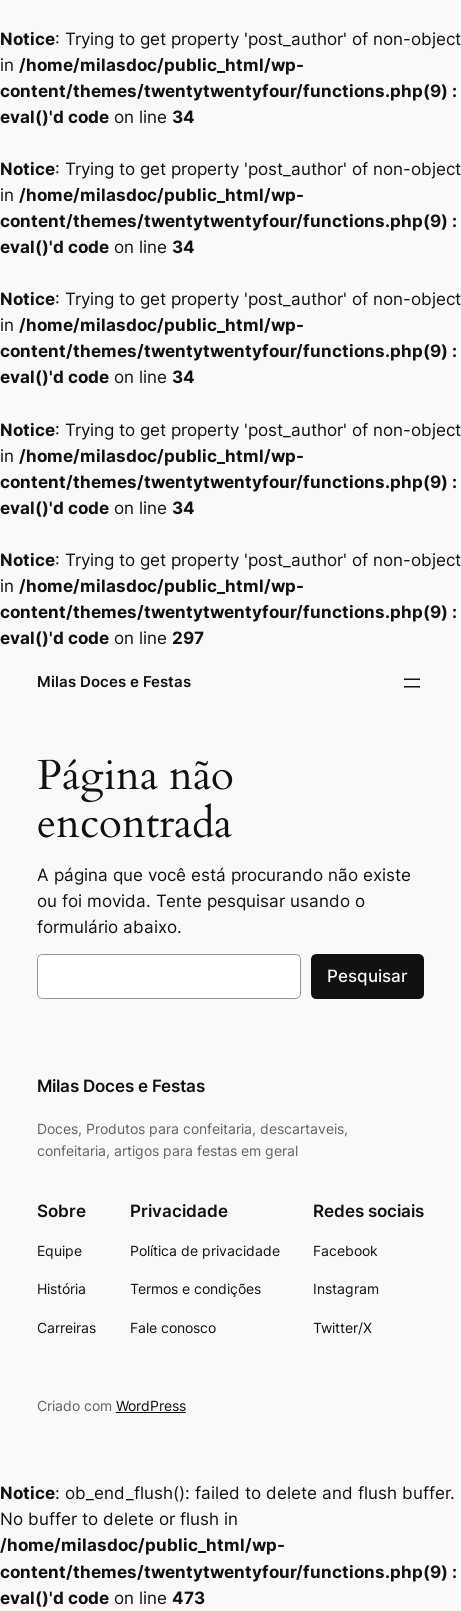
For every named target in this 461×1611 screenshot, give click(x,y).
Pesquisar (367, 976)
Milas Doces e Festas (114, 682)
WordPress (151, 1405)
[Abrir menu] (412, 683)
